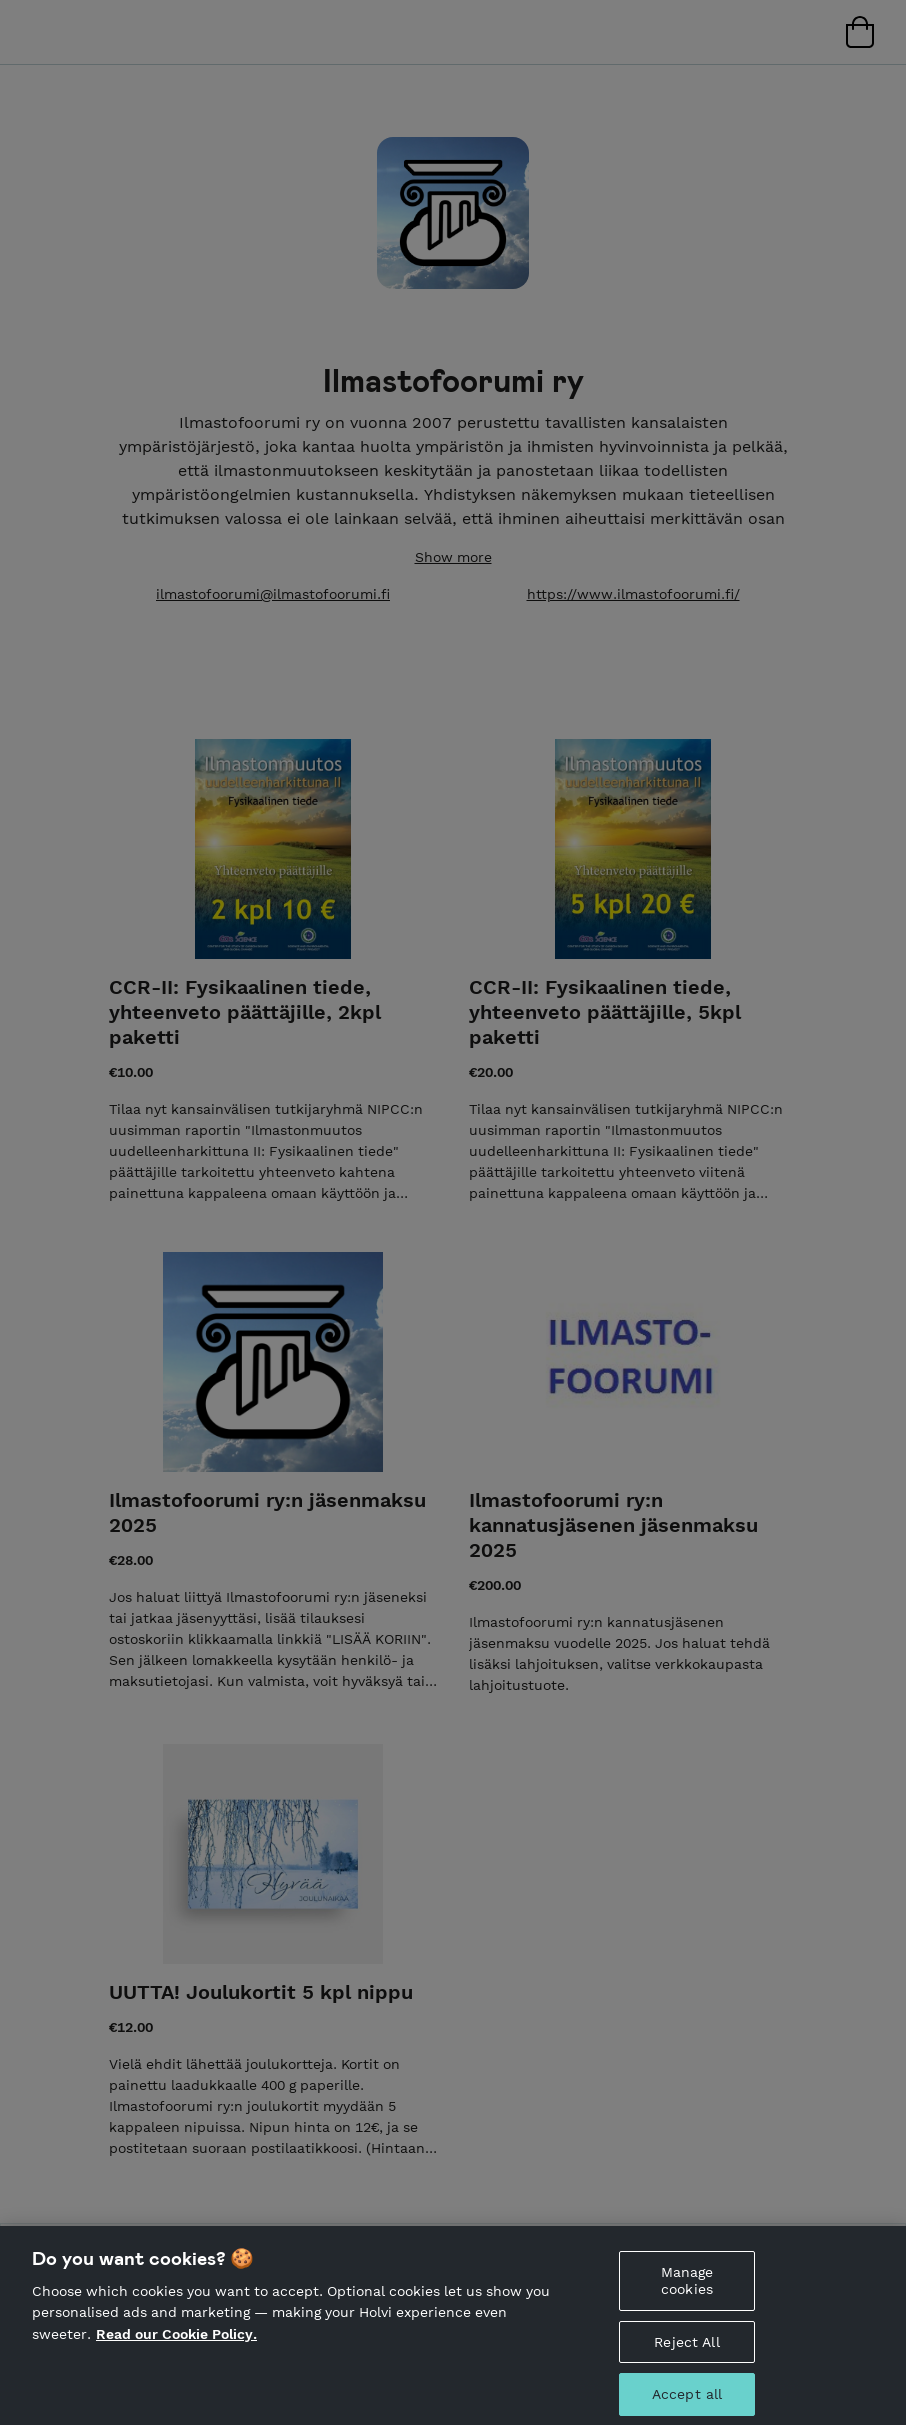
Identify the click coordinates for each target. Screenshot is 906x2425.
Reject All (686, 2350)
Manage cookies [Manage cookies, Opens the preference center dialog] (687, 2289)
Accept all (687, 2403)
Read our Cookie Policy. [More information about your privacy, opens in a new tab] (176, 2343)
